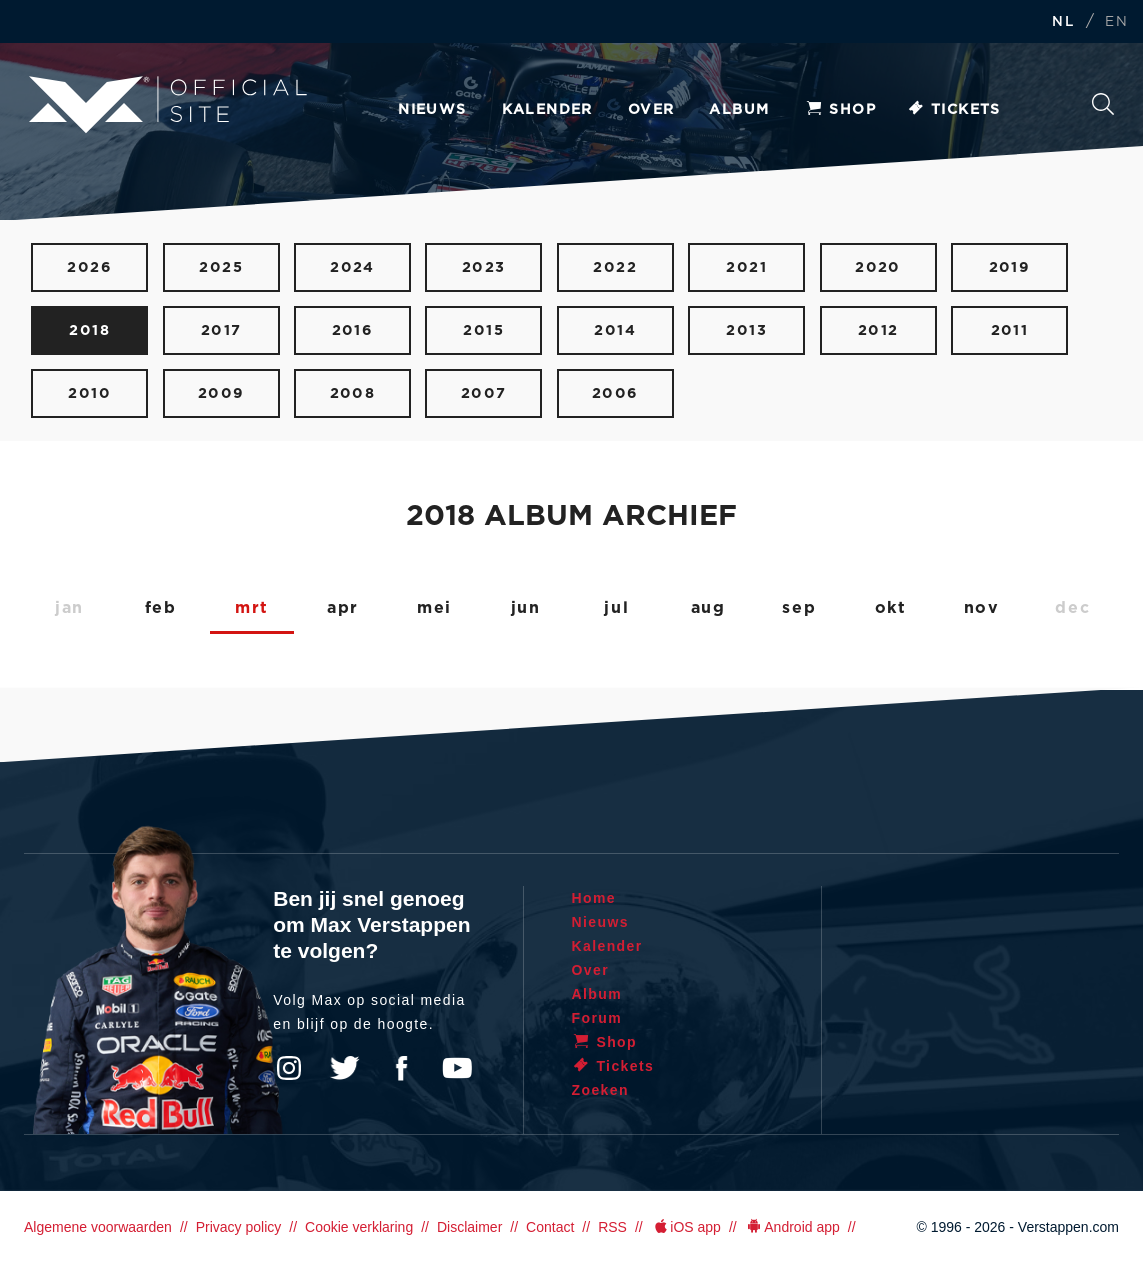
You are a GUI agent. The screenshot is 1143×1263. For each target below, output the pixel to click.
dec (1072, 608)
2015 (483, 330)
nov (982, 608)
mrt (252, 608)
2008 (353, 393)
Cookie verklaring (359, 1227)
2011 (1010, 330)
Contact (550, 1227)
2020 (878, 267)
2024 (352, 267)
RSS (612, 1227)
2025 (221, 267)
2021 (746, 267)
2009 (221, 393)
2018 (89, 330)
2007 (484, 393)
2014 (615, 330)
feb (161, 608)
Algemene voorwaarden (98, 1227)
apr (343, 608)
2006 (615, 393)
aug (708, 608)
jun (526, 608)
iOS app (686, 1227)
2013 (746, 330)
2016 (353, 330)
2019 (1010, 267)
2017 (221, 330)
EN (1116, 22)
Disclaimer (469, 1227)
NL (1063, 22)
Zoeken (1103, 104)
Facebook (401, 1068)
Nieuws (432, 110)
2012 (878, 330)
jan (69, 608)
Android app (792, 1227)
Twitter (345, 1068)
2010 (89, 393)
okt (891, 608)
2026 (89, 267)
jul (616, 608)
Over (651, 110)
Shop (840, 110)
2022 (615, 267)
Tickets (953, 110)
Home (594, 898)
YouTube (457, 1068)
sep (799, 608)
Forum (597, 1018)
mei (434, 608)
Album (739, 110)
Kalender (547, 110)
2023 (484, 267)
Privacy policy (239, 1227)
